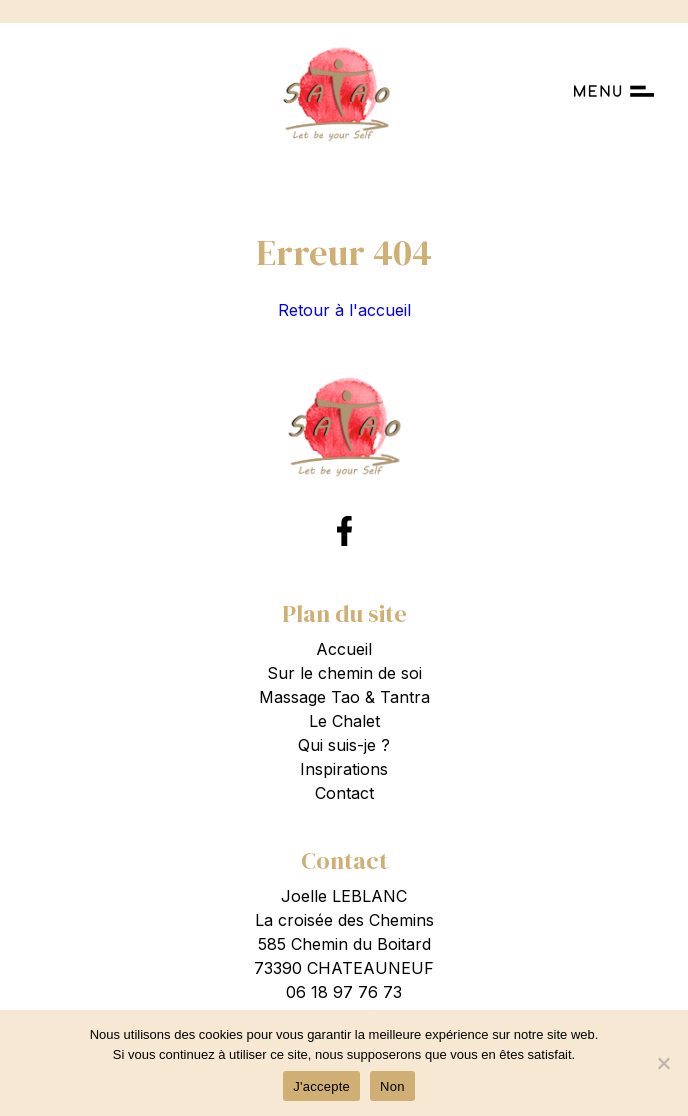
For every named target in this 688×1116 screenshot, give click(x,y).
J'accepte (321, 1086)
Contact (344, 793)
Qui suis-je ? (344, 745)
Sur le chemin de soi (344, 673)
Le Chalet (344, 721)
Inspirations (344, 769)
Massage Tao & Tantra (344, 697)
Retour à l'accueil (344, 310)
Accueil (344, 649)
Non (392, 1086)
